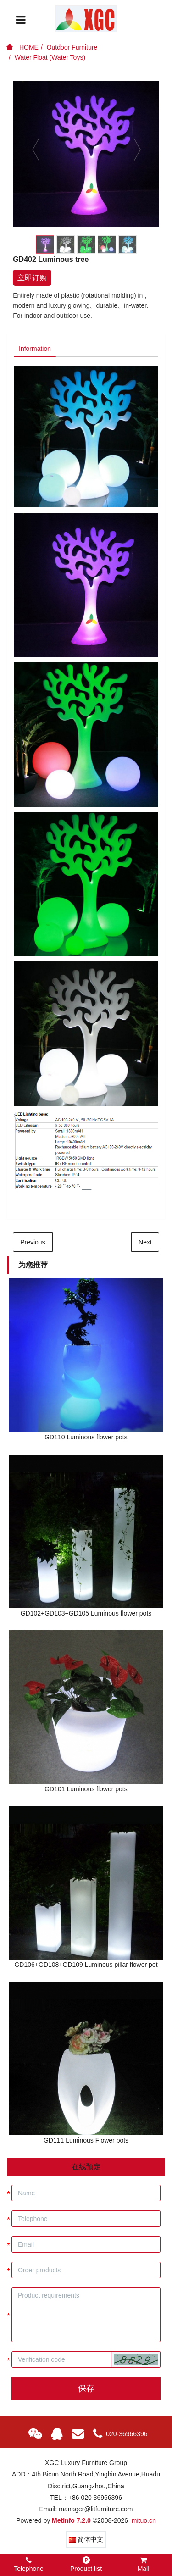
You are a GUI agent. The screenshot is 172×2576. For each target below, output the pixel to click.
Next (145, 1242)
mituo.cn (144, 2520)
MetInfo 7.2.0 (71, 2520)
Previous (32, 1242)
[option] (86, 154)
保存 (86, 2388)
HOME (22, 47)
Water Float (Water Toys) (50, 57)
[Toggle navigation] (20, 20)
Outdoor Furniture (72, 47)
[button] (136, 2359)
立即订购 (32, 278)
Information (35, 348)
